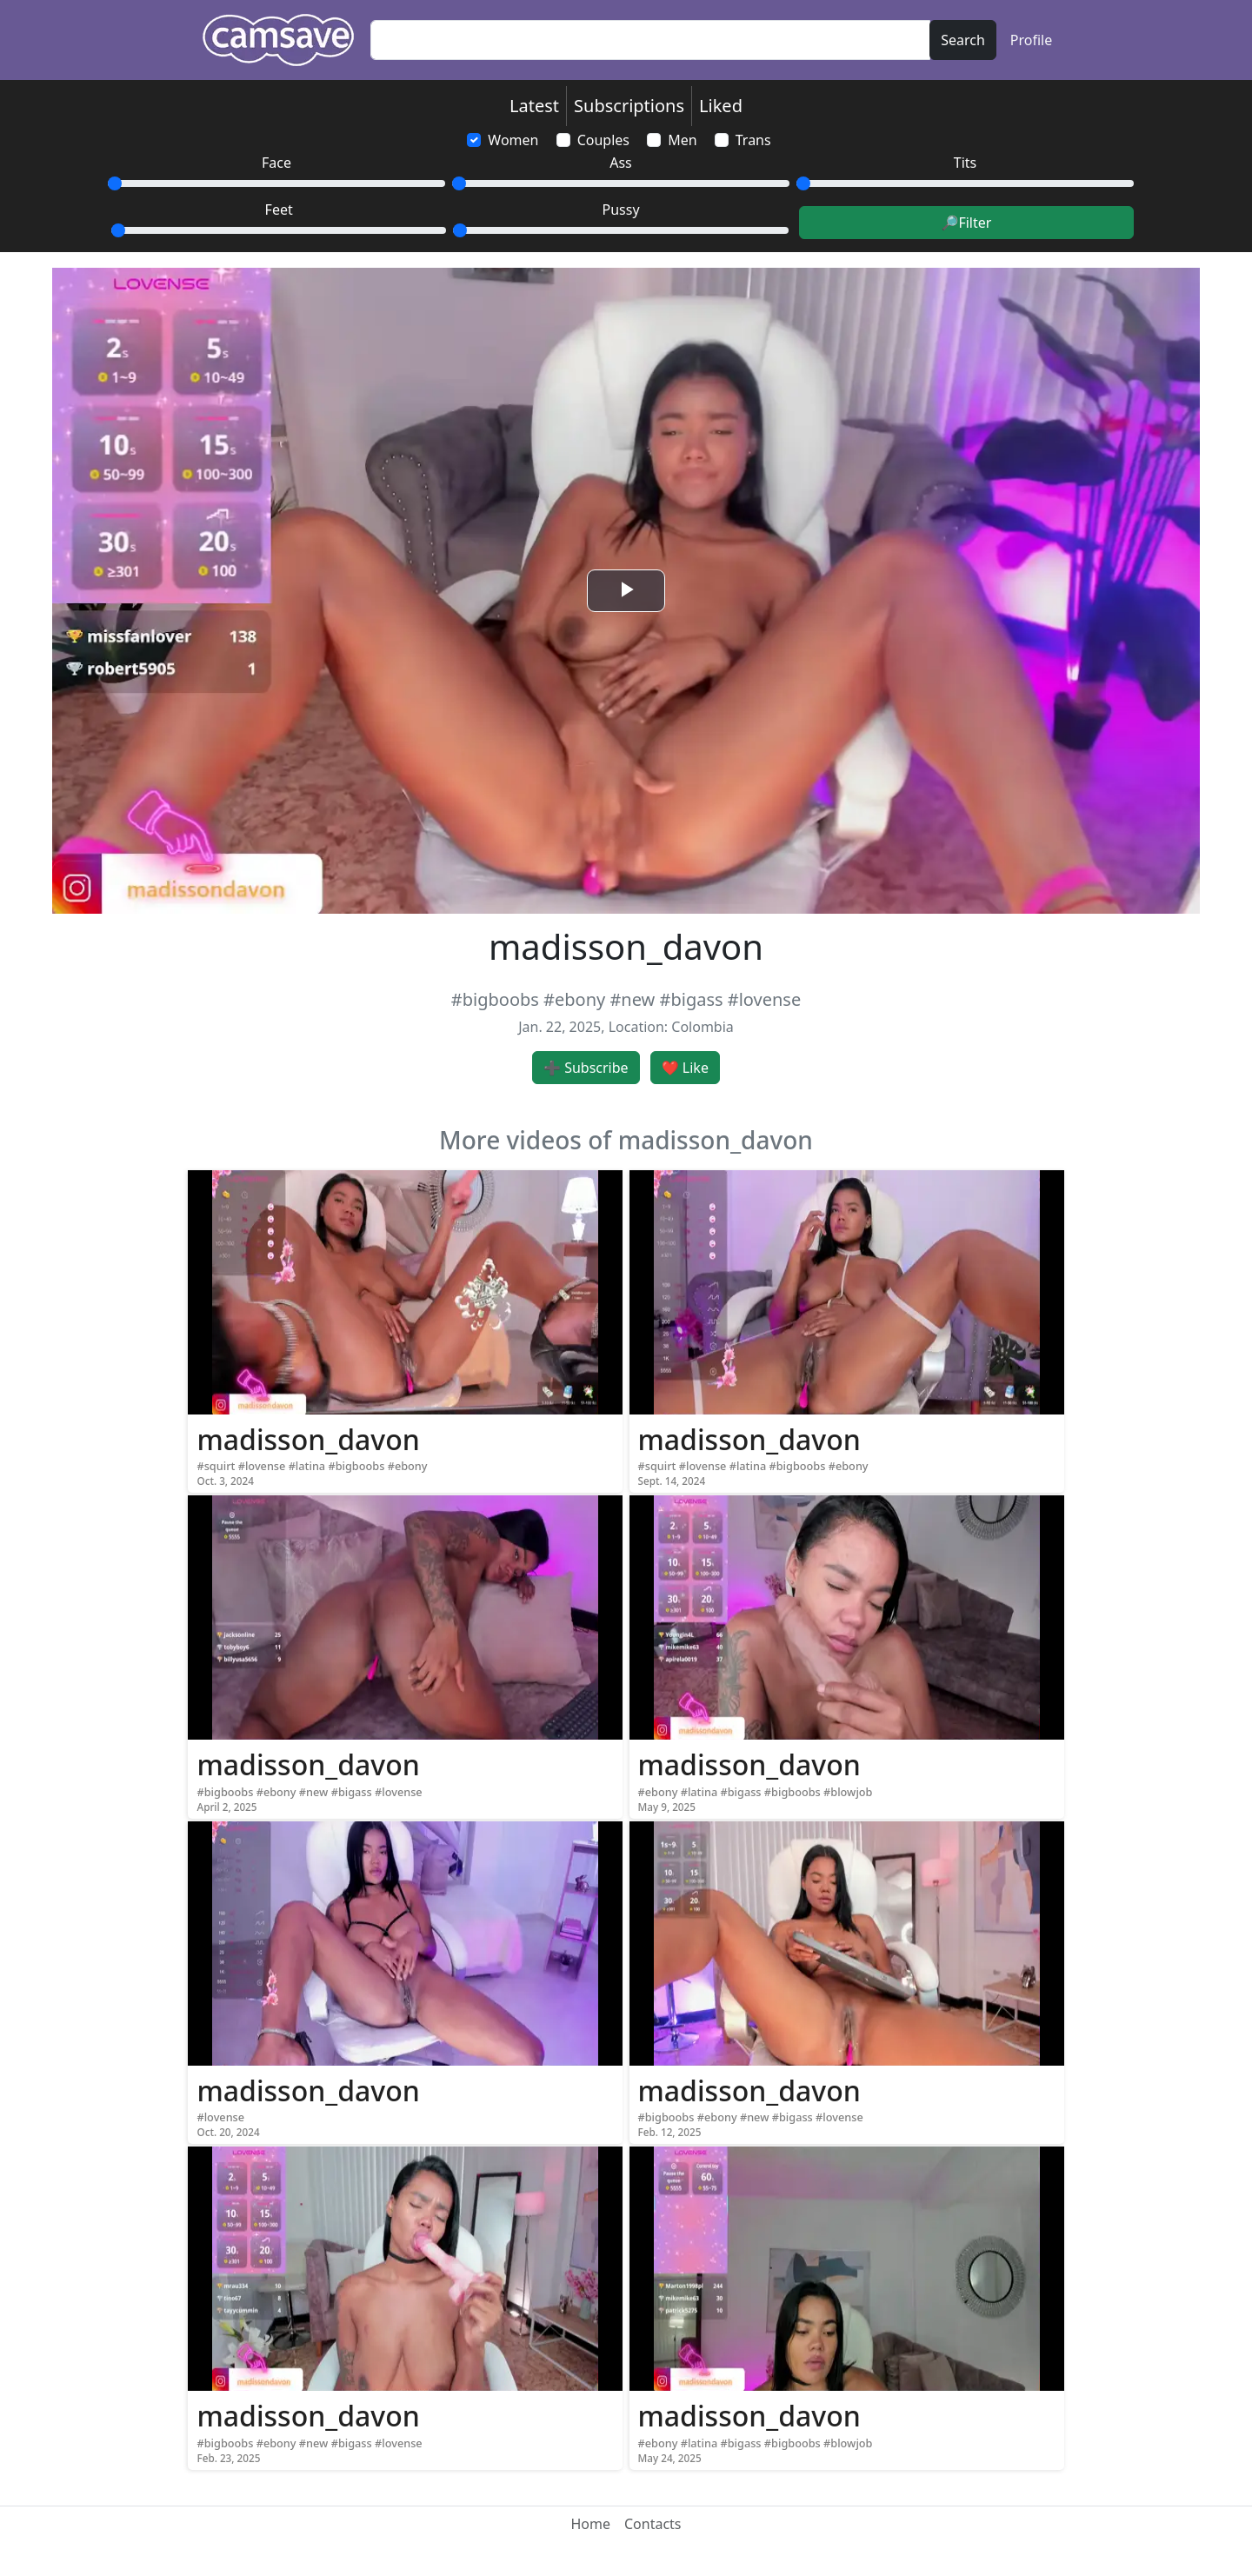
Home (590, 2523)
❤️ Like (685, 1067)
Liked (721, 105)
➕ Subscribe (586, 1067)
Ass (620, 162)
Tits (965, 162)
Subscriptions (629, 105)
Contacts (653, 2523)
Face (276, 162)
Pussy (621, 209)
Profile (1031, 40)
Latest (534, 105)
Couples (603, 140)
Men (682, 140)
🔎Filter (966, 222)
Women (513, 140)
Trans (753, 140)
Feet (279, 209)
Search (963, 40)
